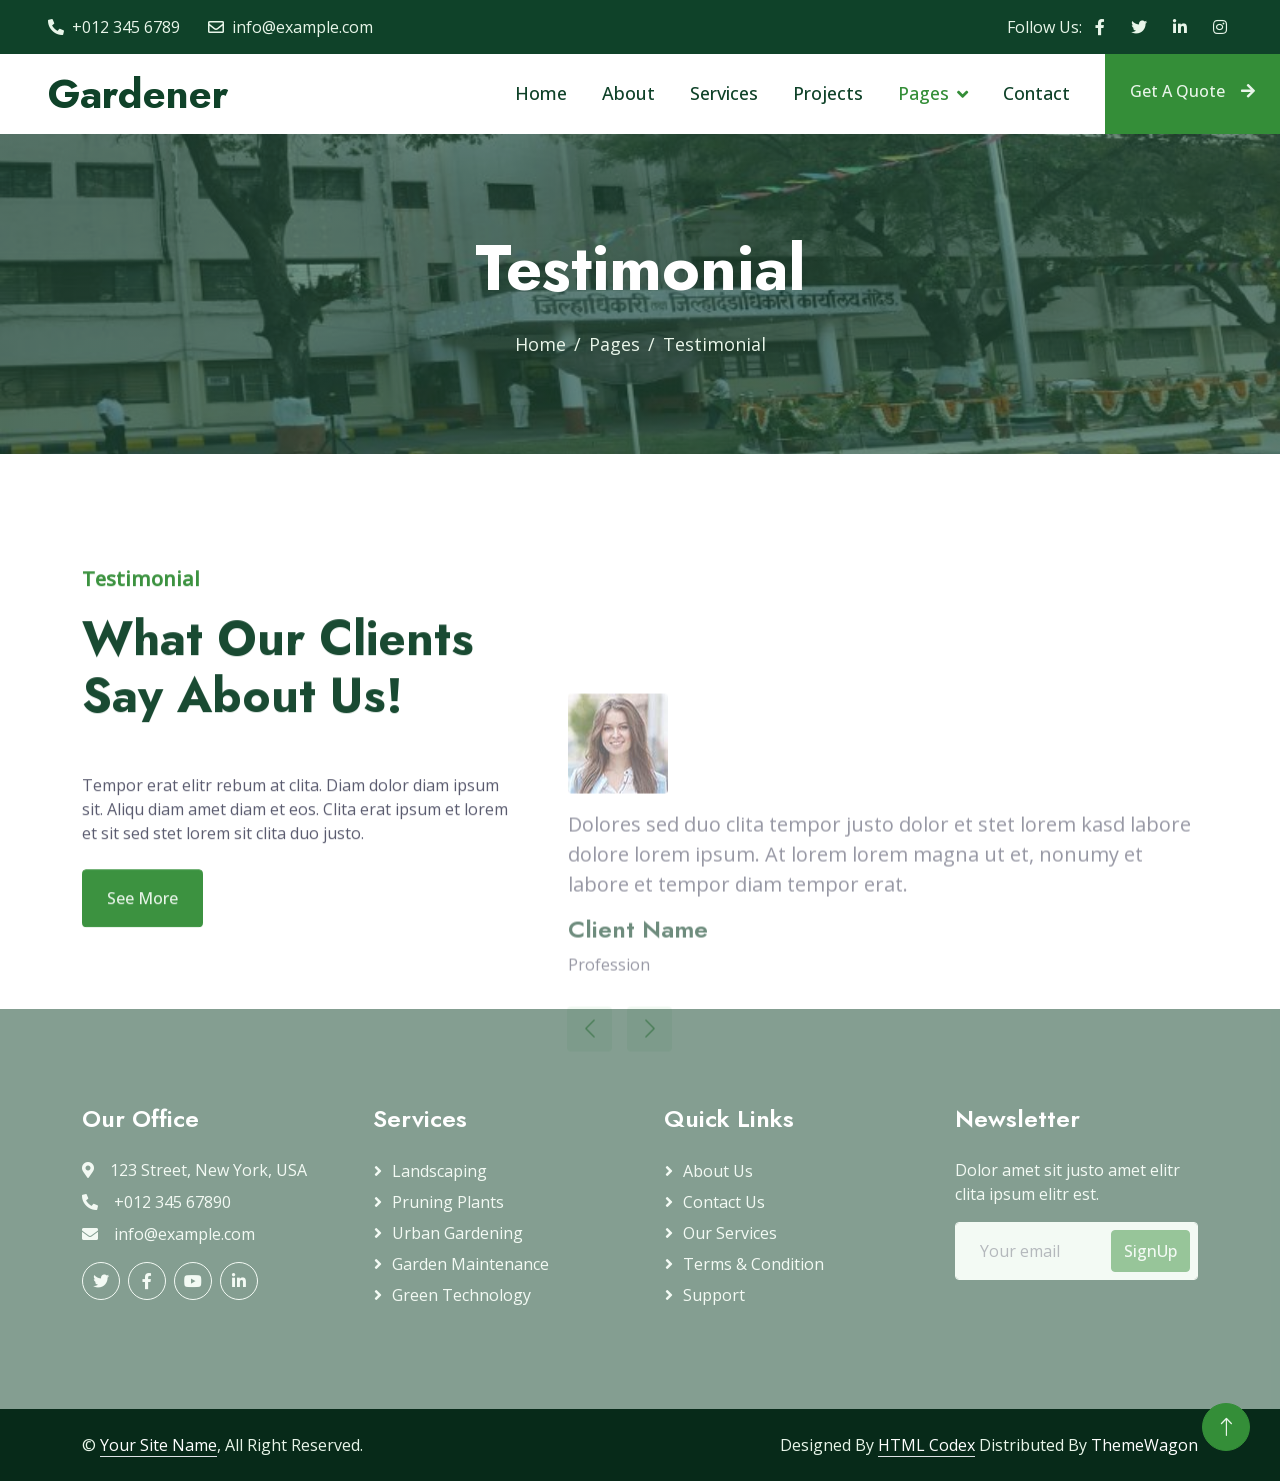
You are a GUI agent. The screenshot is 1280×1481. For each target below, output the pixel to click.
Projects (828, 93)
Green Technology (461, 1295)
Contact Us (724, 1202)
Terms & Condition (753, 1264)
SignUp (1150, 1251)
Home (541, 93)
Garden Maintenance (470, 1264)
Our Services (730, 1233)
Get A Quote (1192, 91)
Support (714, 1295)
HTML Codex (926, 1445)
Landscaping (439, 1171)
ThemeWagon (1144, 1445)
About (628, 93)
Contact (1036, 93)
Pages (923, 93)
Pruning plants (448, 1202)
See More (142, 926)
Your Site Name (158, 1445)
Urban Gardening (457, 1233)
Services (724, 93)
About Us (718, 1171)
